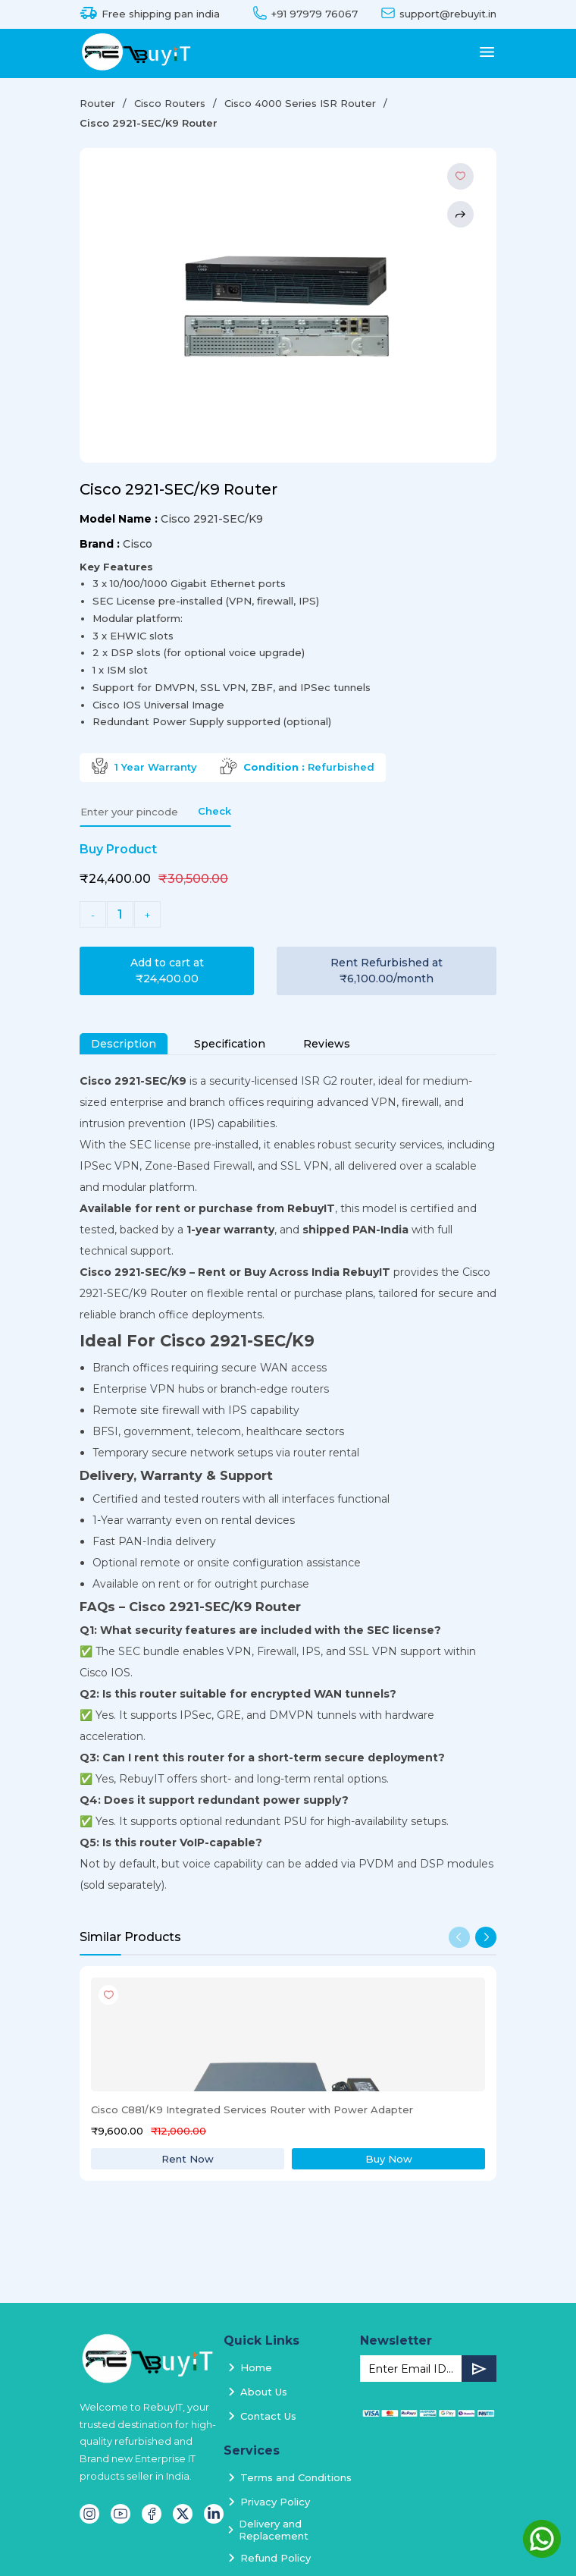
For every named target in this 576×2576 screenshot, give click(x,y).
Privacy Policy (275, 2502)
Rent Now (187, 2159)
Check (214, 811)
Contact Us (268, 2416)
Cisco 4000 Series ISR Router (300, 103)
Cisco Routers (169, 103)
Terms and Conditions (296, 2477)
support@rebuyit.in (447, 14)
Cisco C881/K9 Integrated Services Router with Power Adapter (252, 2109)
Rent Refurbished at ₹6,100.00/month (386, 970)
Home (256, 2367)
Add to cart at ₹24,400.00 (167, 970)
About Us (263, 2392)
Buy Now (388, 2159)
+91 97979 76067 (314, 14)
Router (97, 103)
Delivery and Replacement (273, 2530)
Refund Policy (275, 2558)
